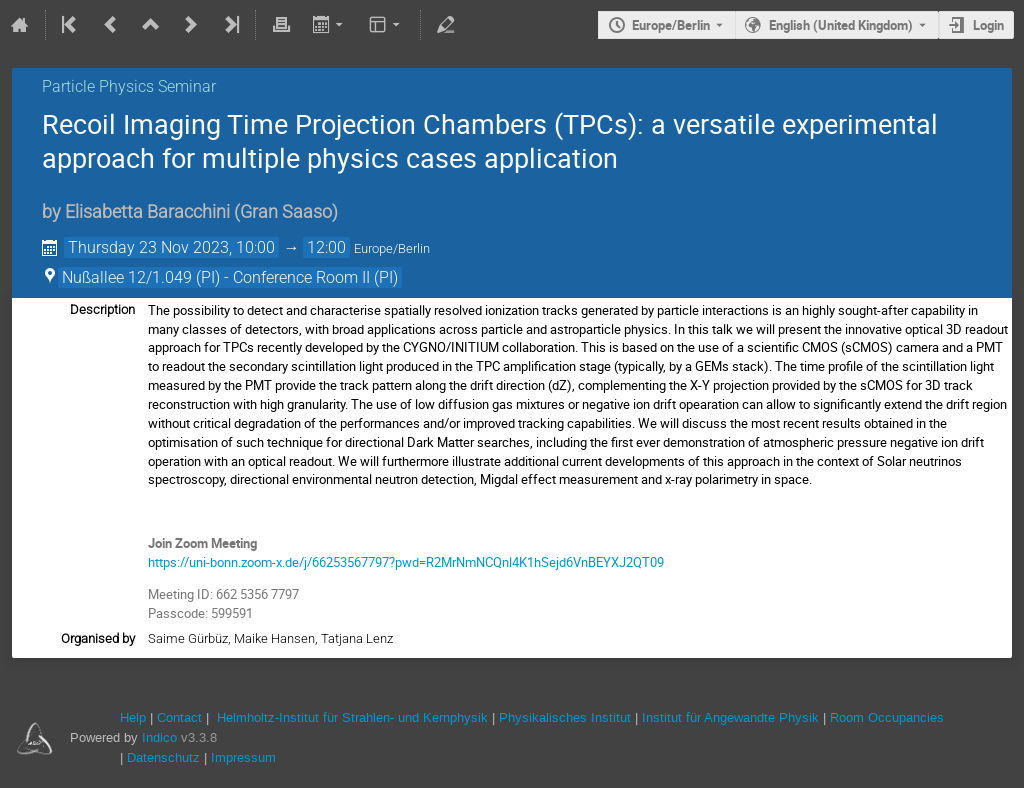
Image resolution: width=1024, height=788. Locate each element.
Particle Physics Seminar (129, 86)
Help (133, 717)
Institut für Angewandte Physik (730, 717)
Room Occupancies (887, 717)
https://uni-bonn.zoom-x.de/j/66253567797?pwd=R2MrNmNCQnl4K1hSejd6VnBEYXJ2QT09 (406, 562)
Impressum (243, 757)
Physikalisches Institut (565, 717)
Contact (179, 717)
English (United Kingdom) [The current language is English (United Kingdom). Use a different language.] (841, 25)
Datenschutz (163, 757)
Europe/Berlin (671, 25)
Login (988, 25)
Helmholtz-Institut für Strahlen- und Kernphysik (352, 717)
